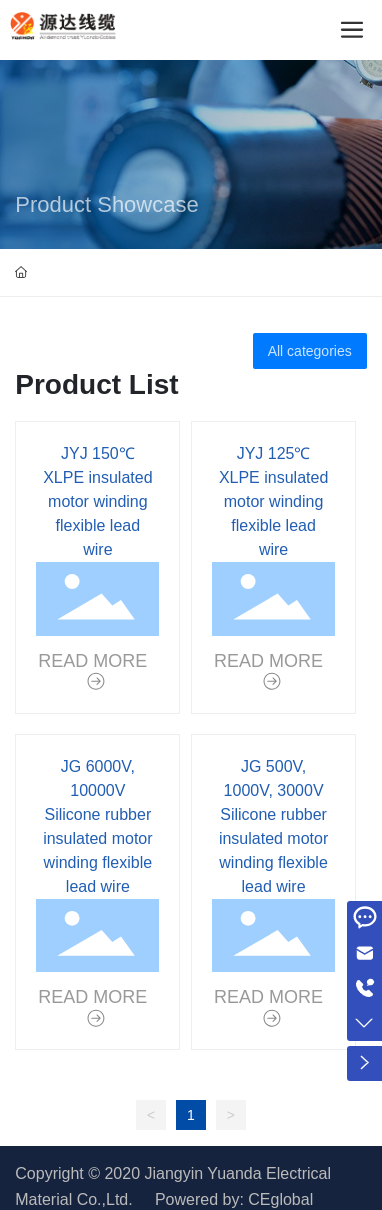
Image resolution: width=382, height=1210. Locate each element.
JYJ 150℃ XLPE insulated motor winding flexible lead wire (97, 501)
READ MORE (95, 661)
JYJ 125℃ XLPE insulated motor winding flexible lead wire (273, 501)
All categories (310, 351)
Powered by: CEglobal (234, 1199)
